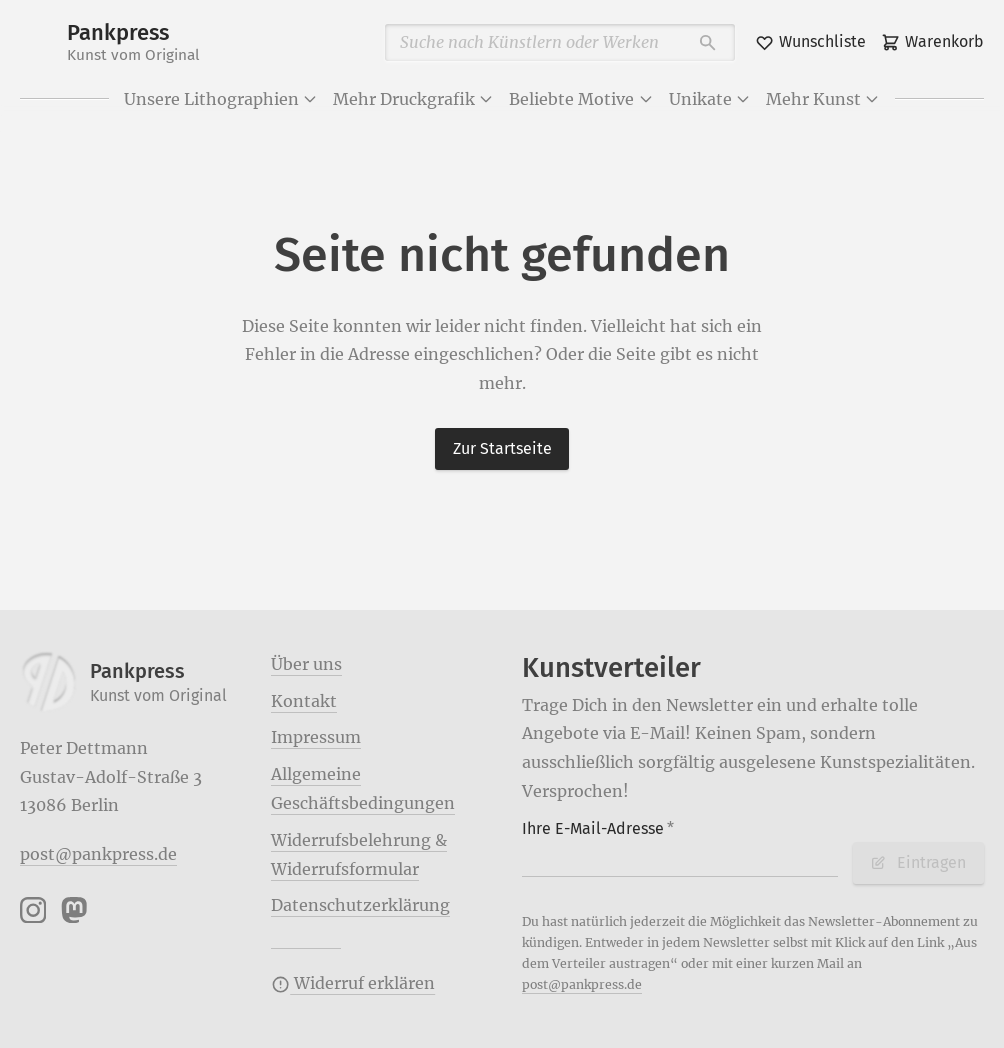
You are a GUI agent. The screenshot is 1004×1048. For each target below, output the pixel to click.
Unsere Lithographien (221, 99)
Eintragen (918, 862)
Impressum (316, 737)
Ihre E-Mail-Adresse (598, 828)
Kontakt (304, 701)
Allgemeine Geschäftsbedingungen (363, 788)
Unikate (710, 99)
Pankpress (133, 42)
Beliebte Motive (581, 99)
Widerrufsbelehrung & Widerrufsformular (359, 854)
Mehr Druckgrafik (413, 99)
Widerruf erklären (353, 983)
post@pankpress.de (98, 854)
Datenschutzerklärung (360, 905)
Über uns (306, 664)
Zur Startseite (502, 448)
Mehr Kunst (823, 99)
